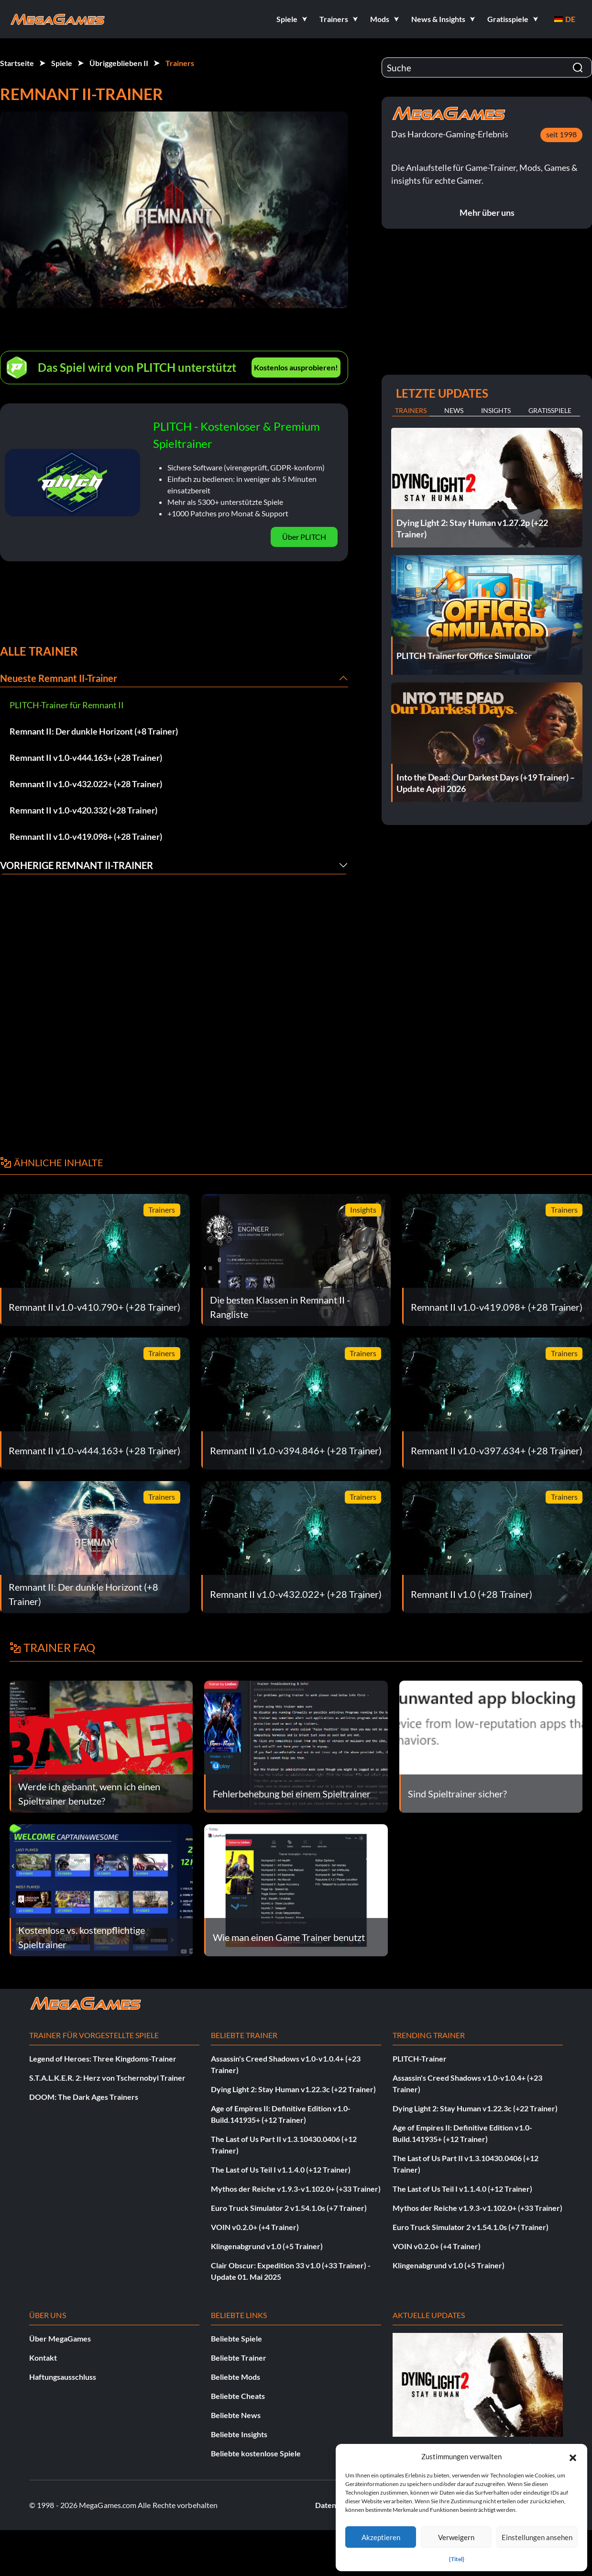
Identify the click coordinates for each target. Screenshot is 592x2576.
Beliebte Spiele (236, 2338)
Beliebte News (236, 2415)
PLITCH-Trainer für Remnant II (67, 705)
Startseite (17, 62)
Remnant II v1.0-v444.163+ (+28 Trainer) (86, 757)
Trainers (179, 62)
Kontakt (43, 2357)
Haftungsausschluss (62, 2376)
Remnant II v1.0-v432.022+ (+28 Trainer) (86, 784)
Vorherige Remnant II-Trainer (76, 865)
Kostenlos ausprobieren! (296, 367)
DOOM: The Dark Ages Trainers (83, 2096)
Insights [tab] (496, 410)
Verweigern (456, 2537)
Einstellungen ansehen (537, 2537)
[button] (573, 2456)
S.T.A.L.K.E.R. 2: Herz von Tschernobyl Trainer (107, 2077)
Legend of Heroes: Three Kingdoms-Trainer (102, 2058)
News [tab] (453, 410)
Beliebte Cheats (238, 2395)
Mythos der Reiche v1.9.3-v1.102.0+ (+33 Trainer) (296, 2188)
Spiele (61, 62)
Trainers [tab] (411, 410)
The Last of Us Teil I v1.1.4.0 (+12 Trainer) (281, 2169)
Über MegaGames (60, 2338)
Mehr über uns (487, 212)
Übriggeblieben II (118, 62)
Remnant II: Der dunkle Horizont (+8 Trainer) (94, 731)
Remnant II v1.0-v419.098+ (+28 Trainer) (86, 836)
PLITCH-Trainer (420, 2058)
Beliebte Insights (239, 2434)
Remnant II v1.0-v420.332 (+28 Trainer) (83, 810)
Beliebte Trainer (238, 2357)
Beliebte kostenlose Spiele (256, 2453)
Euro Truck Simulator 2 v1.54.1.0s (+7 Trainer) (289, 2207)
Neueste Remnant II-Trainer (58, 678)
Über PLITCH (304, 536)
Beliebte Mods (235, 2376)
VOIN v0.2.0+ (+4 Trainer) (255, 2226)
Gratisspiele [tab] (549, 410)
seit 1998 (561, 134)
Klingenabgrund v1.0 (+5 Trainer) (267, 2246)
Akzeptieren (381, 2537)
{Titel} (456, 2559)
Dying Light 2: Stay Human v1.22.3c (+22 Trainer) (293, 2089)
